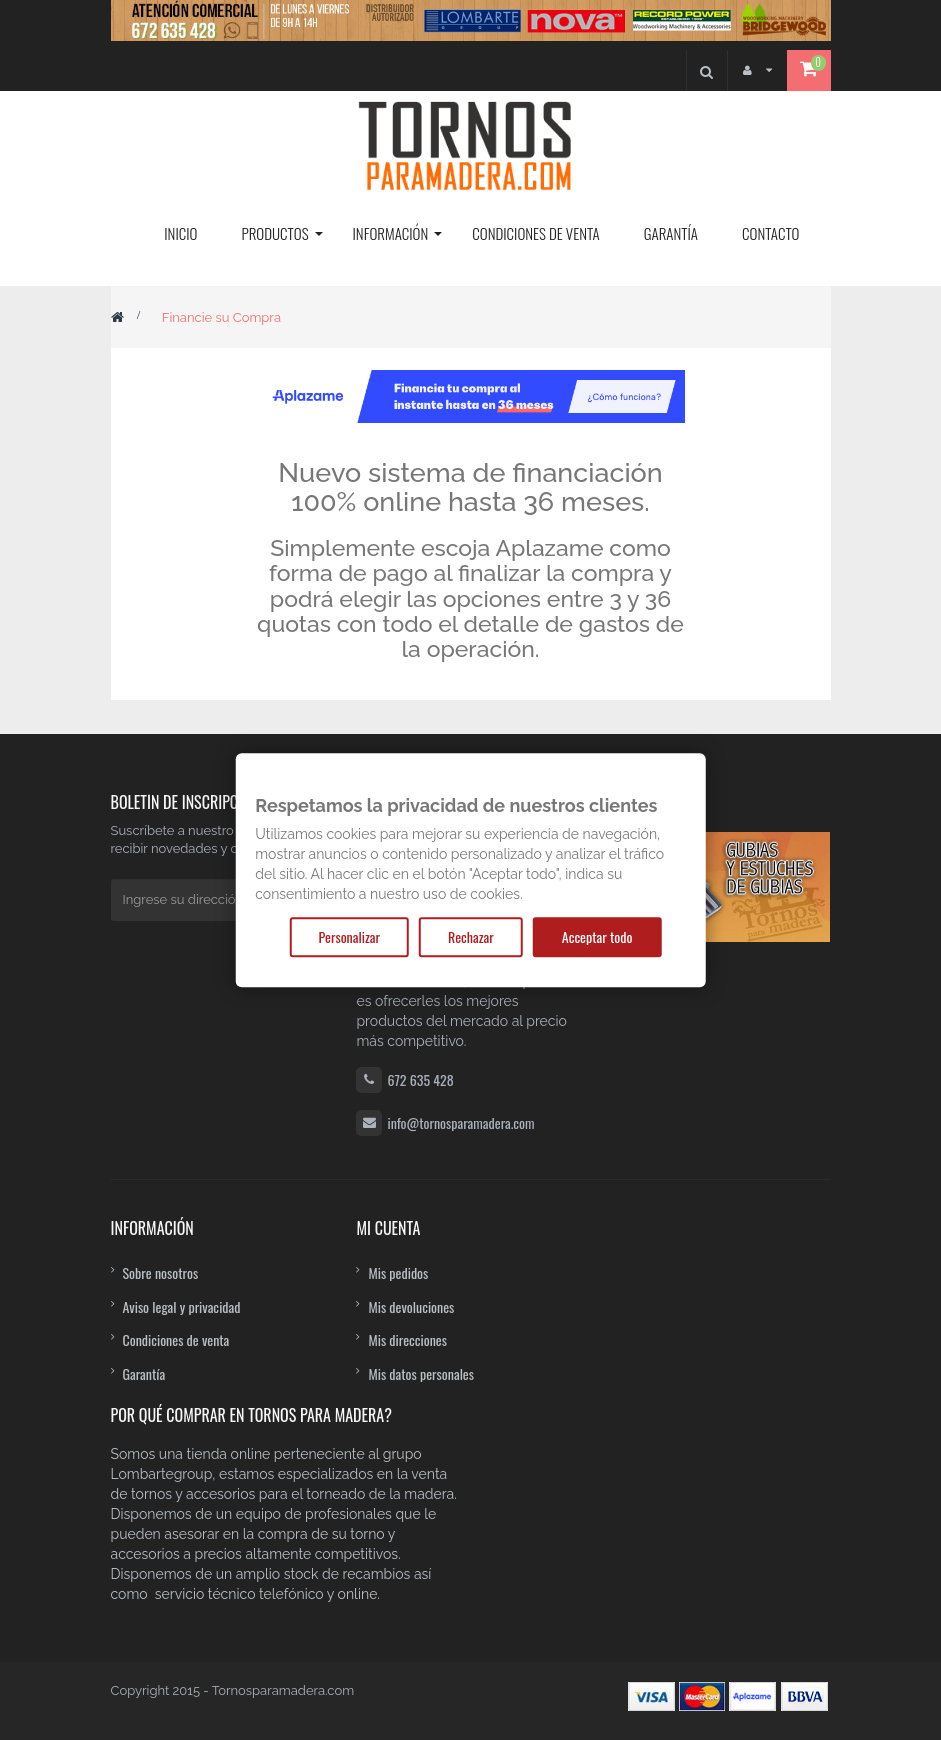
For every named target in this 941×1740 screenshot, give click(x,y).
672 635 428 (420, 1079)
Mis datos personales (421, 1373)
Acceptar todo (597, 936)
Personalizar (349, 936)
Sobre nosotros (161, 1272)
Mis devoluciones (411, 1306)
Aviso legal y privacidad (182, 1306)
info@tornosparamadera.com (460, 1122)
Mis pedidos (398, 1272)
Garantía (144, 1373)
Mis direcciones (407, 1339)
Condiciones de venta (176, 1339)
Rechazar (471, 936)
